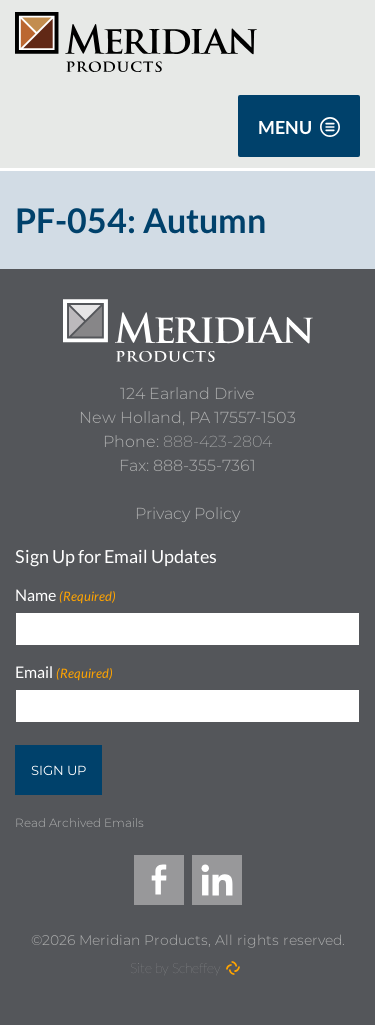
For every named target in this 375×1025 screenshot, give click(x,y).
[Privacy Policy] (187, 514)
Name (65, 595)
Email (64, 672)
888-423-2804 (217, 441)
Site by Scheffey (175, 967)
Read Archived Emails (79, 822)
